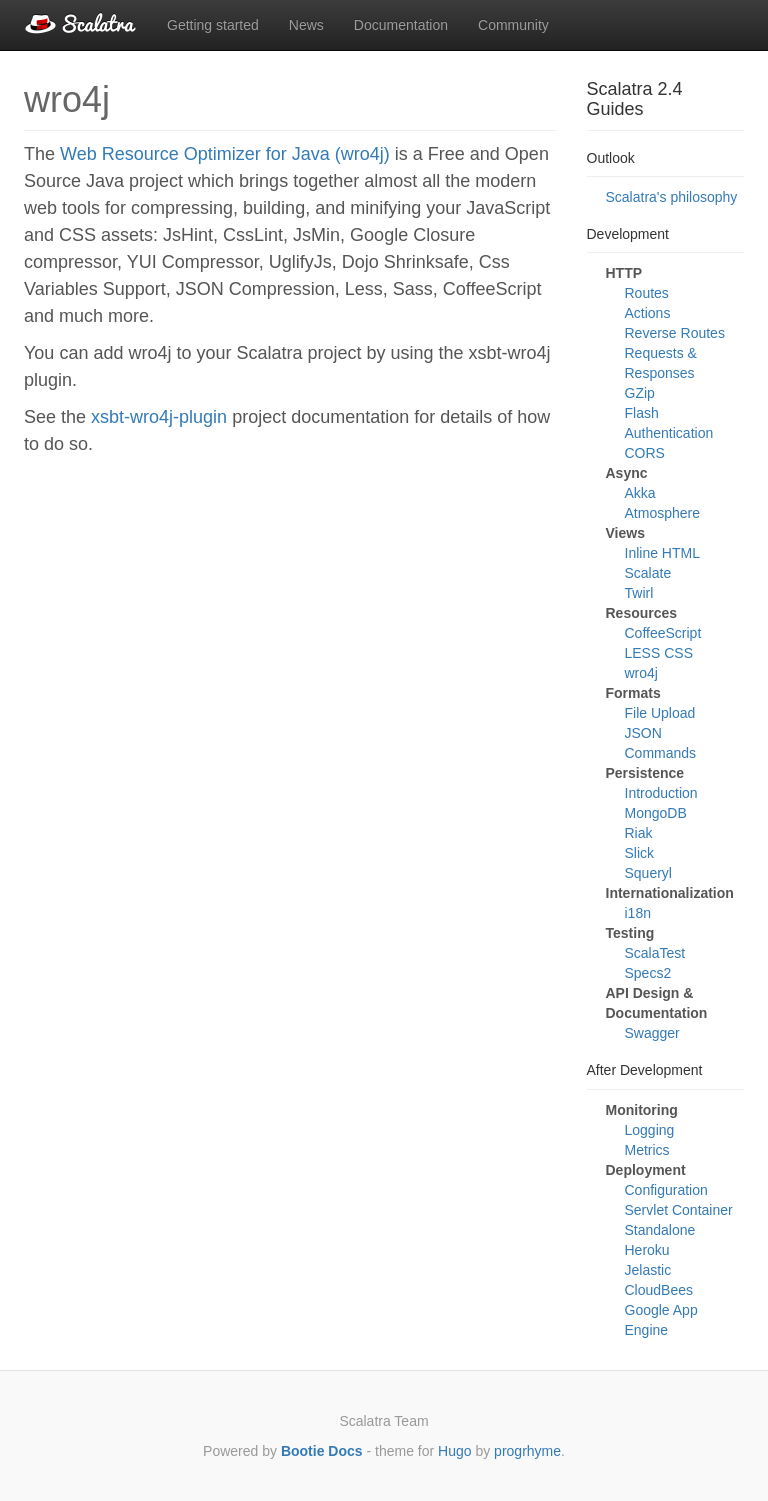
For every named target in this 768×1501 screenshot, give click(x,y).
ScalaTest (655, 953)
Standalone (660, 1230)
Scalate (648, 573)
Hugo (454, 1451)
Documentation (401, 25)
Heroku (647, 1250)
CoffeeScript (663, 633)
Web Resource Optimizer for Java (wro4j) (225, 154)
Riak (639, 833)
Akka (640, 493)
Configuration (666, 1190)
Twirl (639, 593)
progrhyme (527, 1451)
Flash (642, 413)
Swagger (652, 1033)
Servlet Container (679, 1210)
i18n (638, 913)
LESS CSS (659, 653)
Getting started (213, 25)
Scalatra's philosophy (672, 197)
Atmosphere (662, 513)
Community (513, 25)
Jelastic (648, 1270)
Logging (650, 1130)
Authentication (669, 433)
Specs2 (648, 973)
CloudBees (659, 1290)
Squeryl (648, 873)
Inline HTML (662, 553)
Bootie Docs (322, 1451)
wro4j (641, 673)
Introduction (661, 793)
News (306, 25)
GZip (640, 393)
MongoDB (656, 813)
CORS (645, 453)
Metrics (647, 1150)
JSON (643, 733)
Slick (640, 853)
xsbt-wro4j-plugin (159, 417)
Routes (647, 293)
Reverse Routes (675, 333)
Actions (648, 313)
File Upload (660, 713)
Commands (661, 753)
